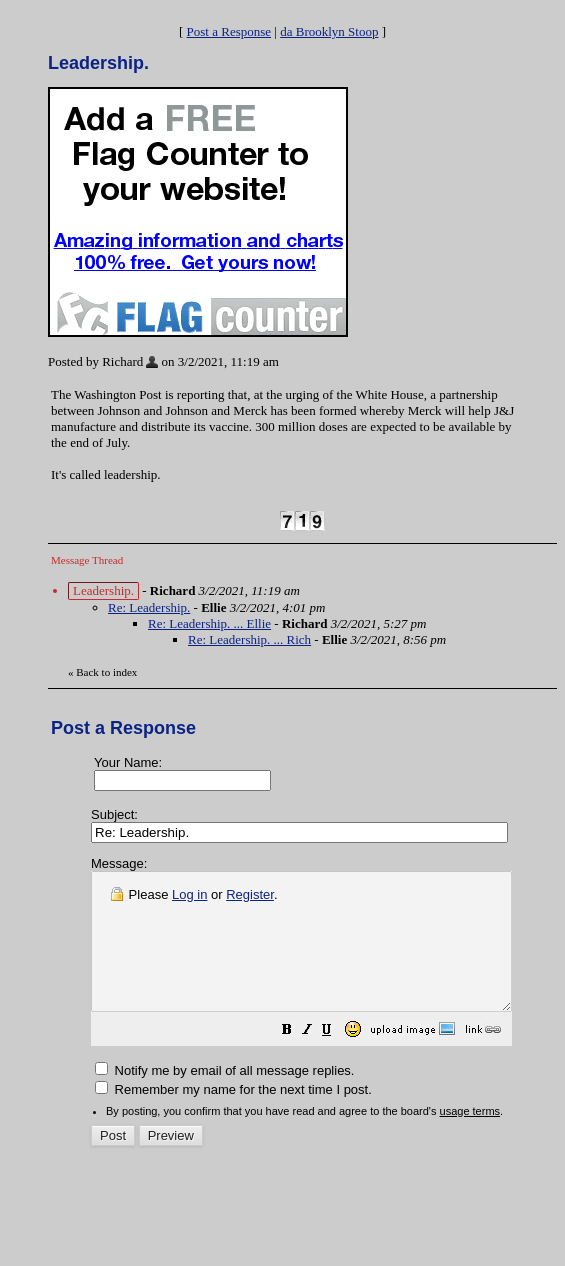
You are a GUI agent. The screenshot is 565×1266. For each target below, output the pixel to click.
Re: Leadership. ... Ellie (209, 623)
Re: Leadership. (149, 607)
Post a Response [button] (229, 31)
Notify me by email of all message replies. (224, 1097)
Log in (189, 894)
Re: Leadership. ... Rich (249, 639)
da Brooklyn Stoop (329, 31)
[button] (337, 1059)
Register (250, 894)
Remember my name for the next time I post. (233, 1116)
